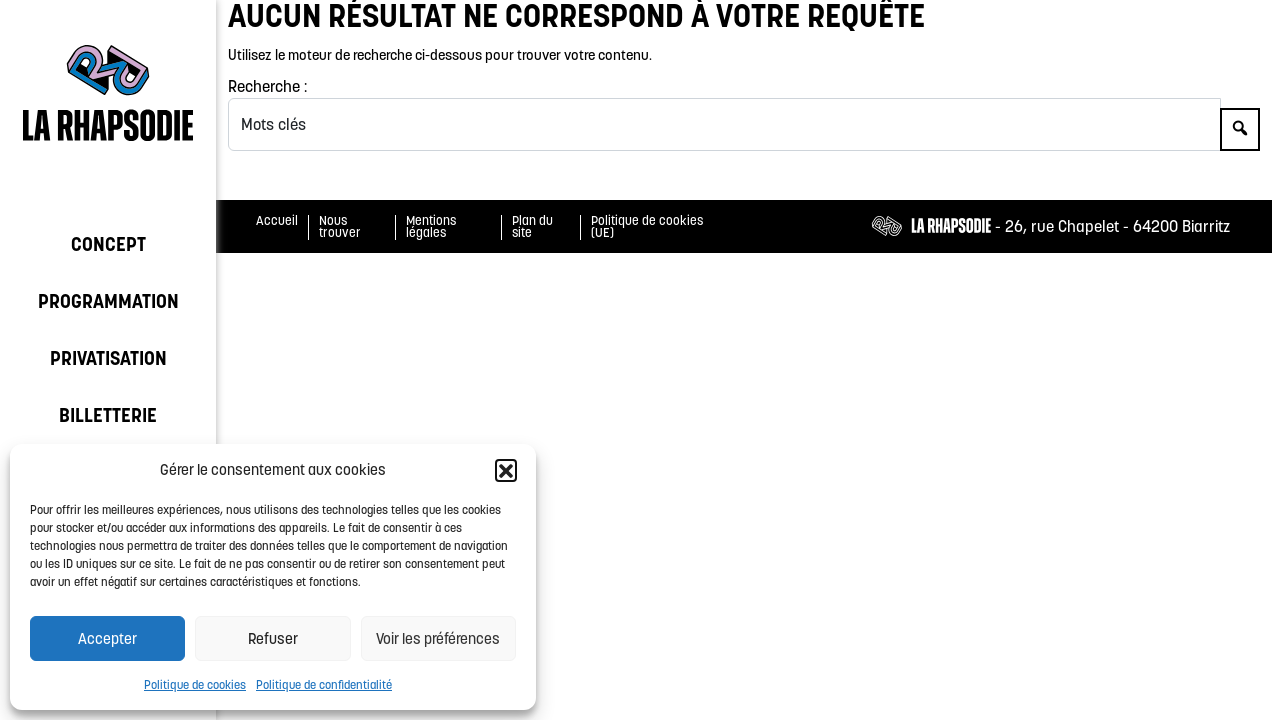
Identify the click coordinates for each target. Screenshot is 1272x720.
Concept (108, 244)
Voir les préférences (438, 638)
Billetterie (108, 415)
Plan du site (532, 227)
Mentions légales (431, 227)
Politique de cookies (195, 684)
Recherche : (267, 86)
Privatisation (108, 358)
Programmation (108, 301)
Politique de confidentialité (324, 684)
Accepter (107, 638)
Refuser (273, 638)
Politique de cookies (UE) (647, 227)
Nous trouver (340, 227)
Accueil (277, 220)
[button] (506, 470)
